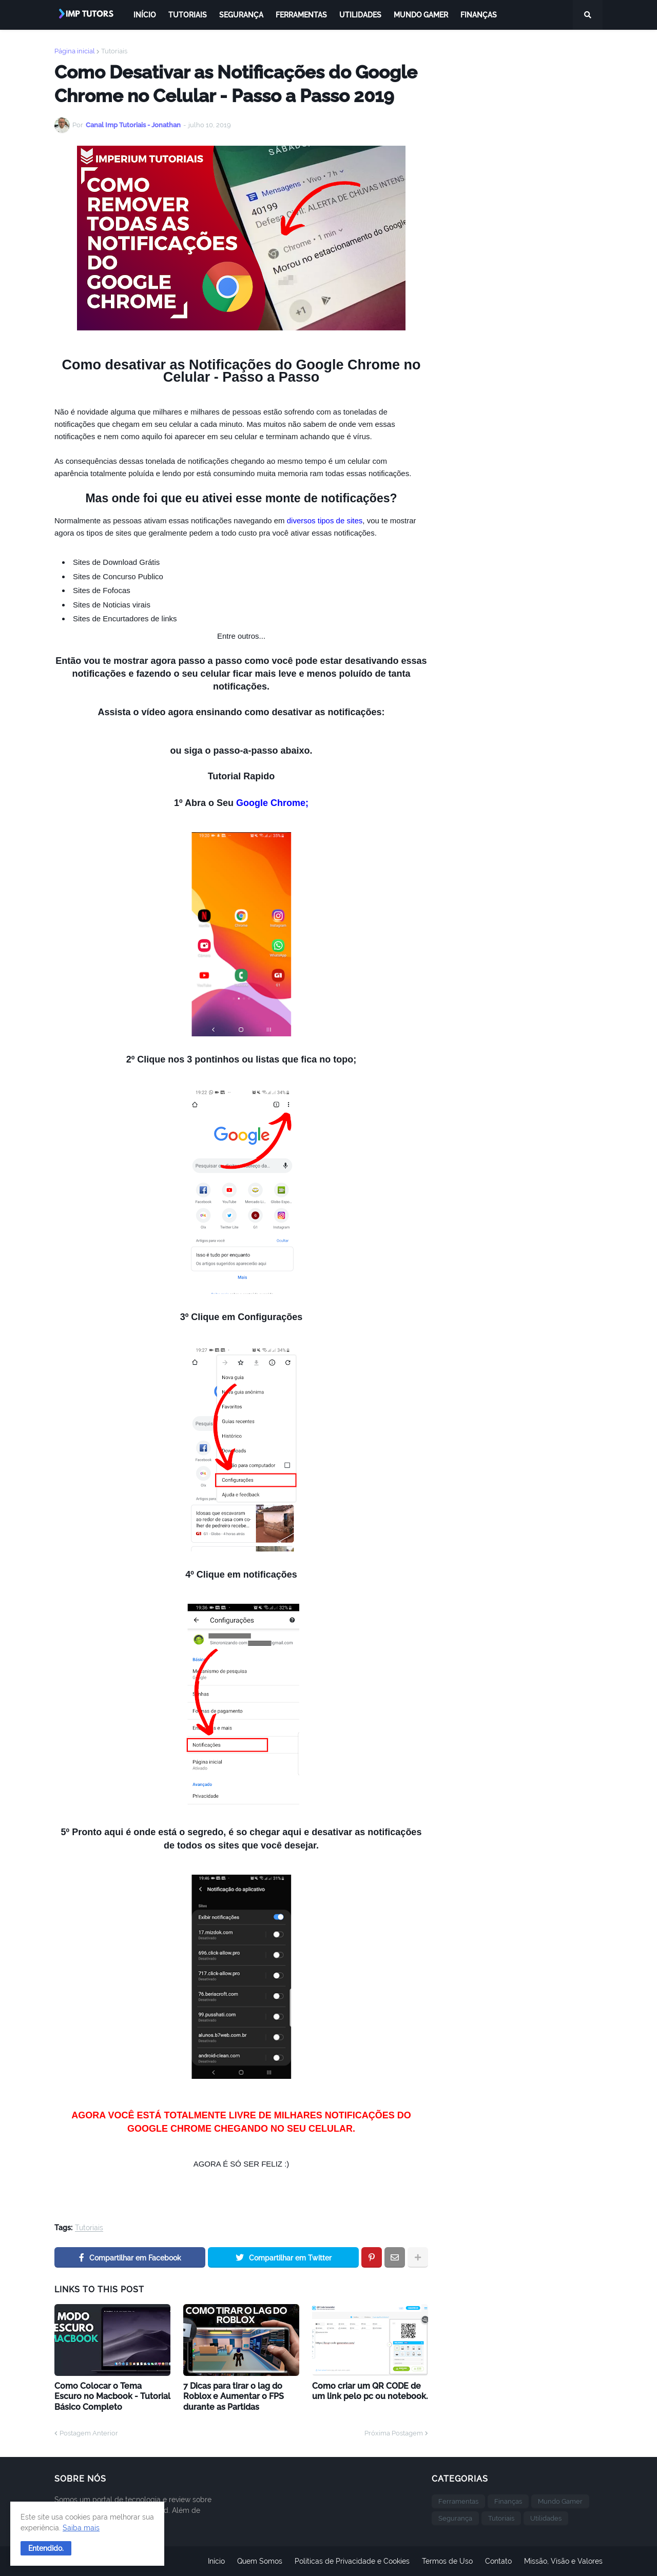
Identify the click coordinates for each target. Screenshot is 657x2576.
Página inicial (74, 51)
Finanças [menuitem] (478, 15)
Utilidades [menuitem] (360, 15)
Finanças (508, 2501)
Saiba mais (81, 2528)
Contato (498, 2561)
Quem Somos (259, 2561)
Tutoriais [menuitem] (187, 15)
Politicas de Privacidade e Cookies (352, 2561)
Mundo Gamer (560, 2501)
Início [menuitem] (144, 15)
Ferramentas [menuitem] (301, 15)
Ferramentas (458, 2501)
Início (216, 2561)
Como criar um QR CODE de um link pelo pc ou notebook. (370, 2391)
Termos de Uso (447, 2561)
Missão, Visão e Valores (563, 2561)
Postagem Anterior (89, 2433)
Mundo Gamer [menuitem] (421, 15)
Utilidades (546, 2518)
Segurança (455, 2518)
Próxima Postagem (393, 2433)
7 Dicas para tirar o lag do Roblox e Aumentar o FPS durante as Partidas (233, 2396)
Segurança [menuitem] (241, 15)
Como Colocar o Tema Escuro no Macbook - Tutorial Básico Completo (112, 2396)
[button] (46, 2548)
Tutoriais (114, 51)
